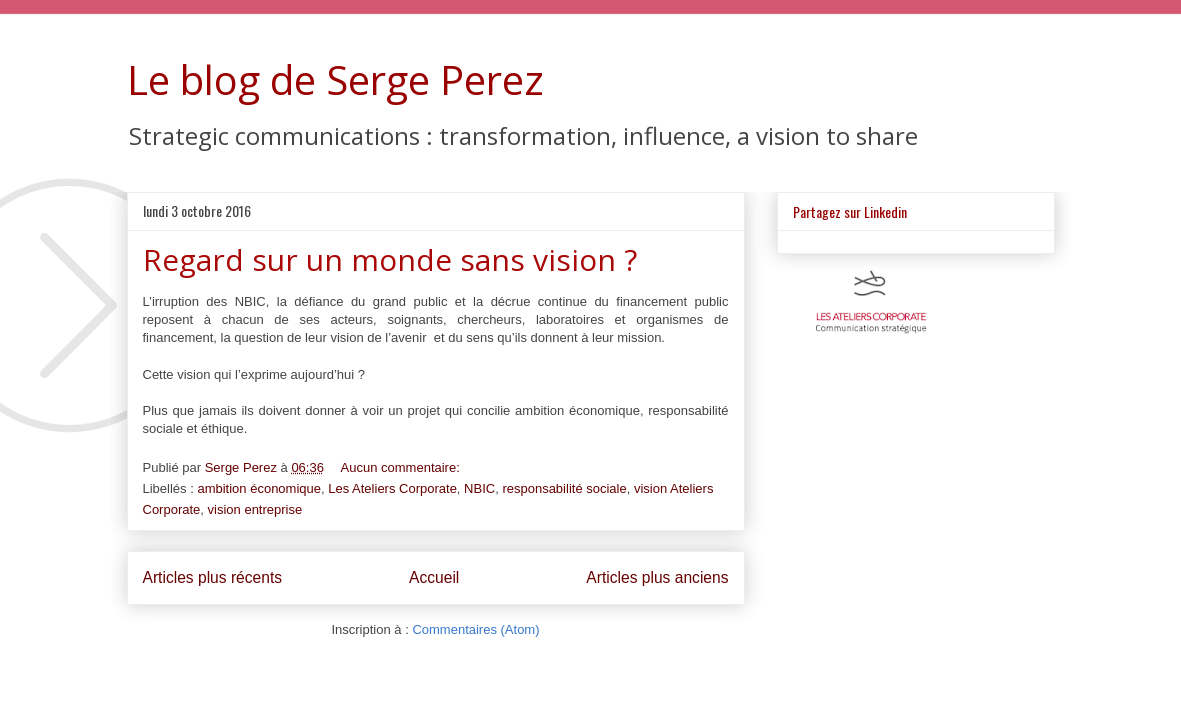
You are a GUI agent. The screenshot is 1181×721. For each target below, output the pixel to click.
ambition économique (259, 488)
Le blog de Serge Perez (335, 79)
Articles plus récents (213, 577)
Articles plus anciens (657, 577)
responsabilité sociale (564, 488)
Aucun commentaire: (402, 467)
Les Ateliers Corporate (392, 488)
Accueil (434, 577)
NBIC (479, 488)
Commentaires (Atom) (475, 629)
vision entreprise (255, 509)
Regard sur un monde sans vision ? (390, 259)
